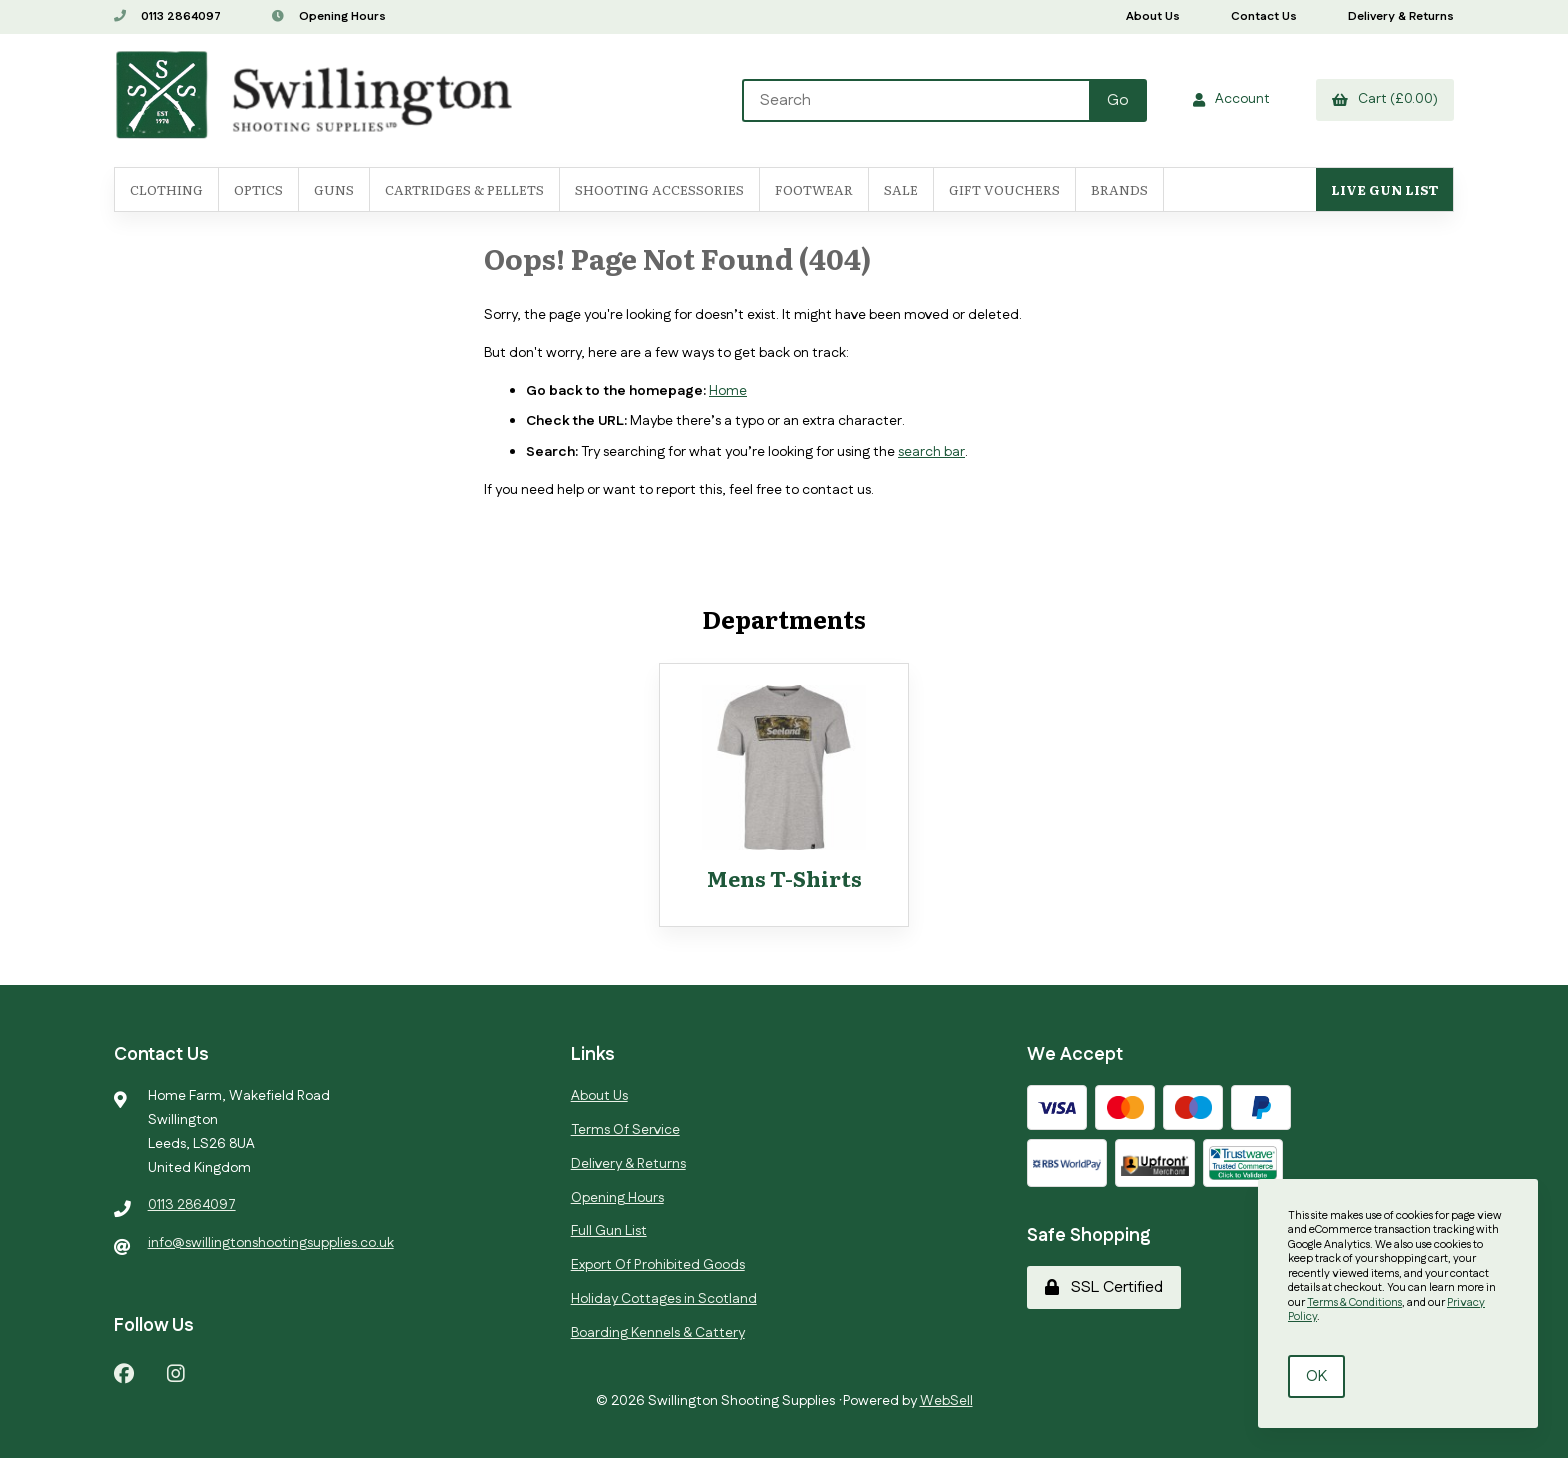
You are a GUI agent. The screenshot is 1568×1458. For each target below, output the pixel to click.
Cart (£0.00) (1385, 99)
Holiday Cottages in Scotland (664, 1299)
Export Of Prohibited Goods (658, 1265)
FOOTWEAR (814, 189)
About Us (1153, 16)
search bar (931, 452)
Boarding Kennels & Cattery (658, 1333)
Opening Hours (329, 16)
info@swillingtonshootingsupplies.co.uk (271, 1243)
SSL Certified (1104, 1287)
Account (1231, 99)
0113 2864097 (167, 16)
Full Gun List (609, 1231)
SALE (901, 189)
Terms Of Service (625, 1130)
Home (728, 391)
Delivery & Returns (1401, 16)
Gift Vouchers (1004, 189)
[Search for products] (917, 100)
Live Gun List (1384, 189)
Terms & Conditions (1354, 1303)
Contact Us (1264, 16)
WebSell (946, 1401)
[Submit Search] (1118, 100)
